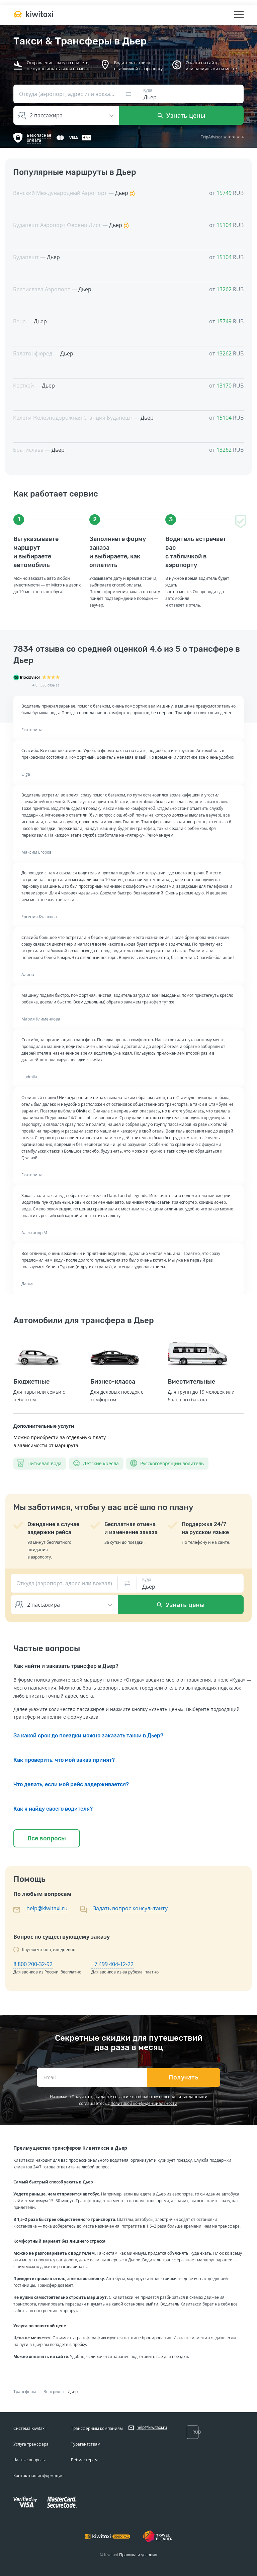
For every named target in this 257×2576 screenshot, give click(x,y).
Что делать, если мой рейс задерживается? (71, 1784)
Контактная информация (38, 2475)
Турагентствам (85, 2444)
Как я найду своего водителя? (53, 1809)
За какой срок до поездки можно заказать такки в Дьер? (88, 1735)
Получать (183, 2077)
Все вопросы (46, 1838)
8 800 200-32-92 (33, 1964)
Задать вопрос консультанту (130, 1908)
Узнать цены (181, 115)
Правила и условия (138, 2555)
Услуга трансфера (31, 2444)
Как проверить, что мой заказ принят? (64, 1760)
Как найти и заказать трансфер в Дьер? (65, 1666)
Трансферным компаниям (97, 2428)
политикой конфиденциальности (144, 2103)
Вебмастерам (84, 2460)
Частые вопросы (29, 2460)
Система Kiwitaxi (29, 2428)
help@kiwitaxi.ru (47, 1908)
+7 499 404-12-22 (112, 1964)
